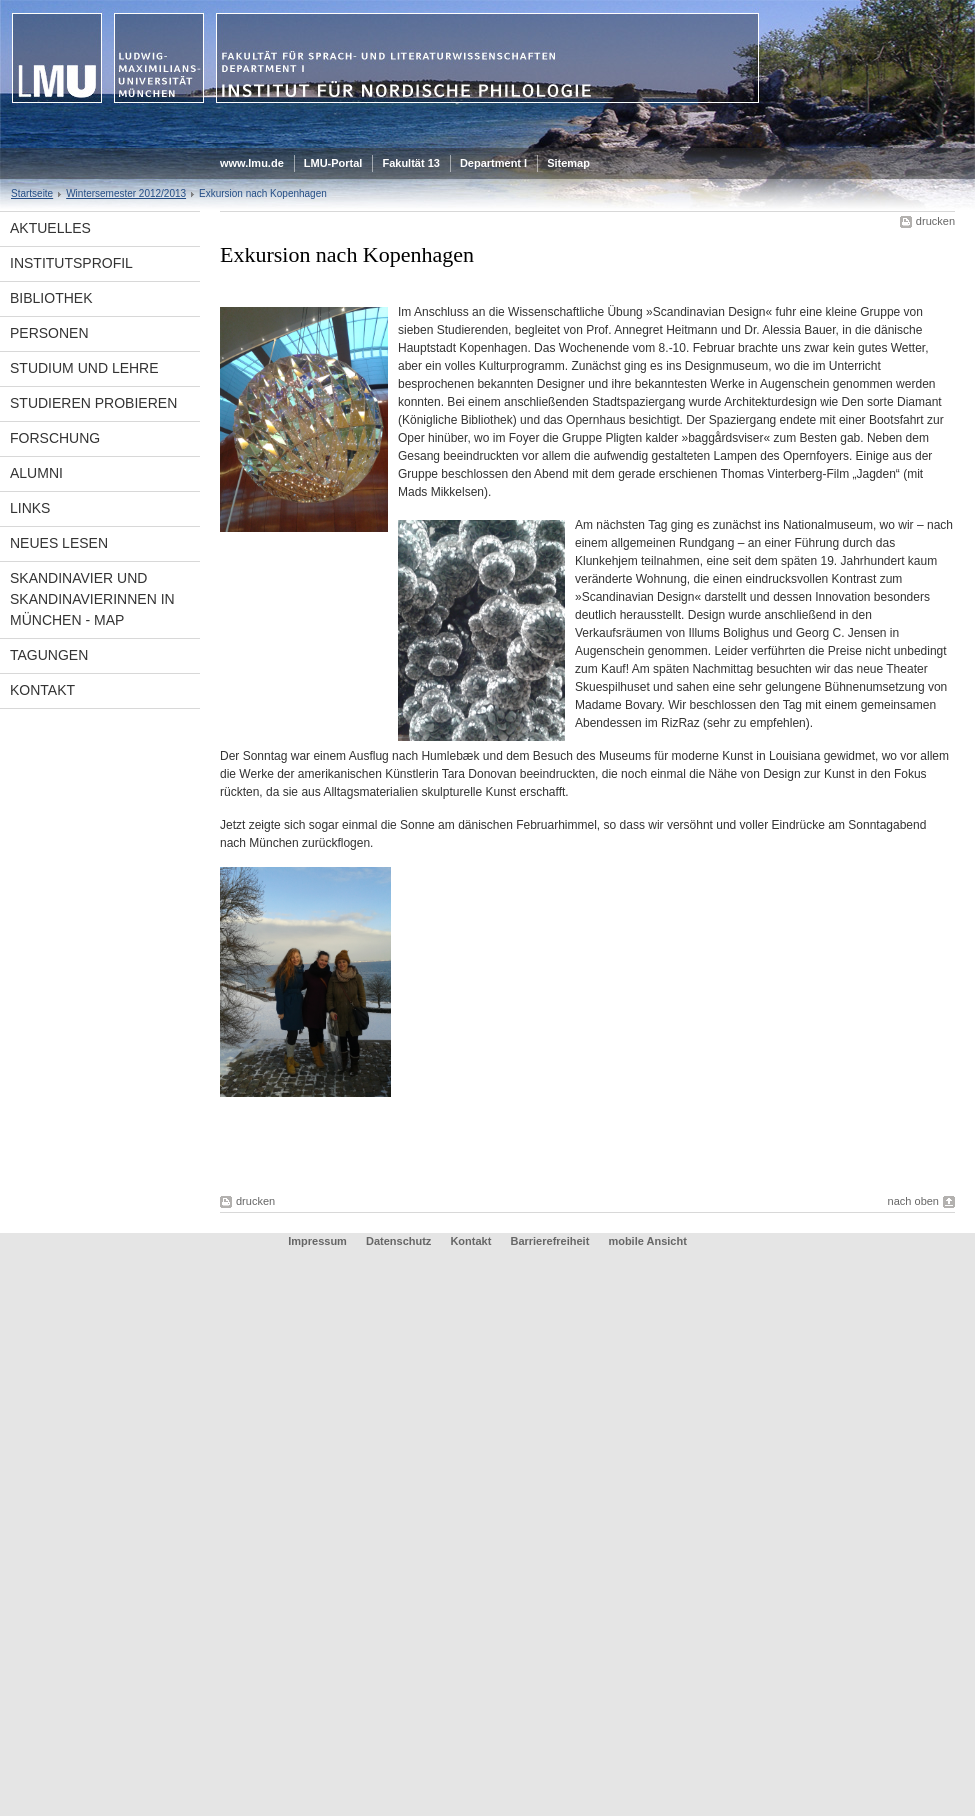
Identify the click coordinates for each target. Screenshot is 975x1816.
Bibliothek (51, 298)
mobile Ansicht (647, 1241)
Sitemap (568, 163)
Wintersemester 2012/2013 (126, 193)
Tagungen (49, 655)
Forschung (55, 438)
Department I (493, 163)
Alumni (36, 473)
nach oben (913, 1201)
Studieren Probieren (93, 403)
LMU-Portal (333, 163)
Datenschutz (398, 1241)
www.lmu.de (252, 163)
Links (30, 508)
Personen (49, 333)
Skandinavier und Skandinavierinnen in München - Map (92, 599)
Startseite (32, 193)
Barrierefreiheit (551, 1241)
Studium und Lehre (84, 368)
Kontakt (42, 690)
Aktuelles (50, 228)
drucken (935, 221)
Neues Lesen (59, 543)
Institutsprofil (71, 263)
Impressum (317, 1241)
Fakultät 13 (410, 163)
